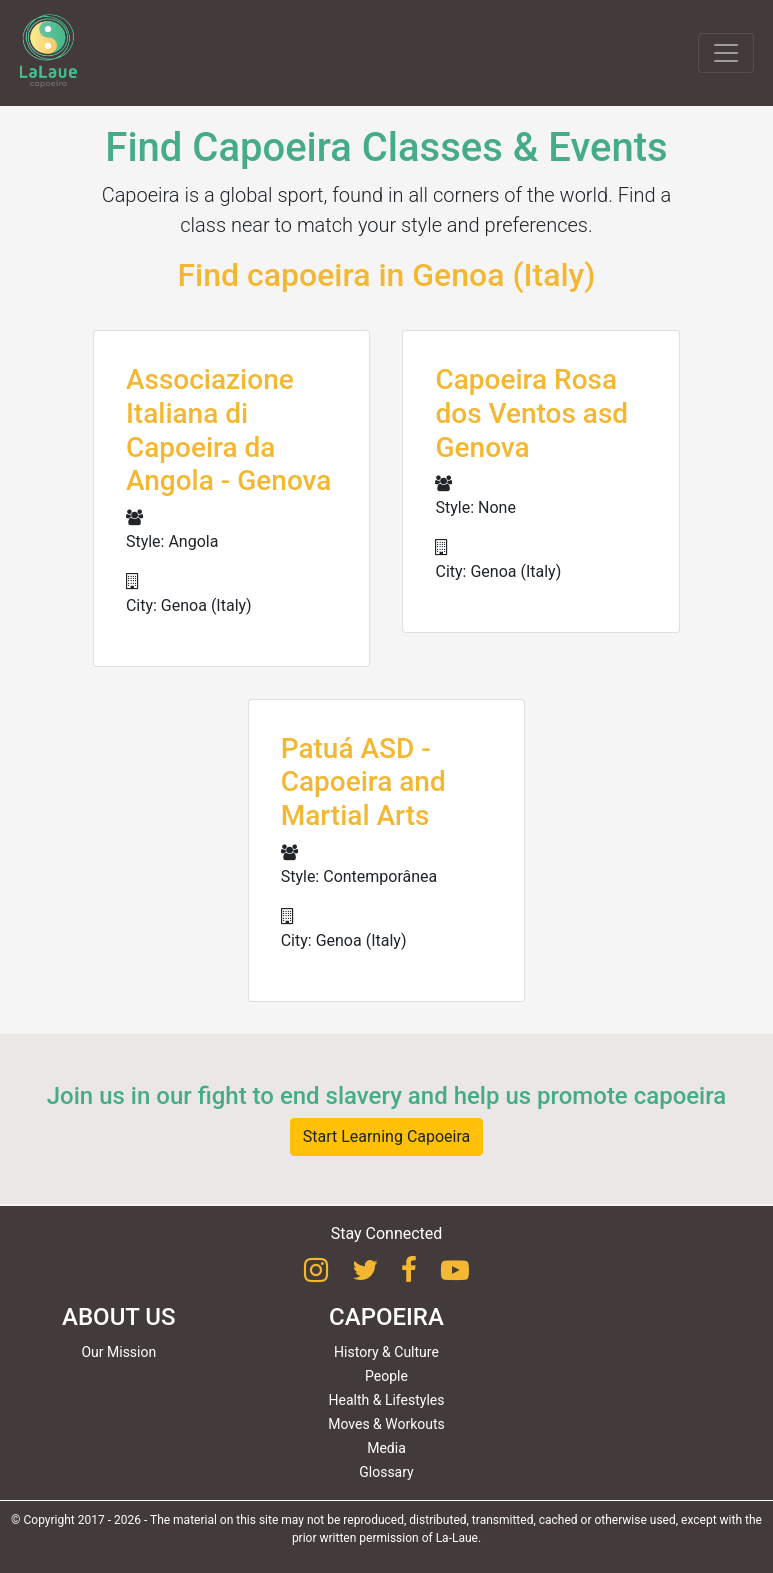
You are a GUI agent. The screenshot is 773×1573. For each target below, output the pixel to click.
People (386, 1376)
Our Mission (118, 1352)
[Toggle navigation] (726, 53)
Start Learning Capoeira (387, 1136)
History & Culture (386, 1352)
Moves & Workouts (386, 1424)
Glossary (386, 1472)
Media (386, 1448)
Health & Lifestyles (387, 1400)
